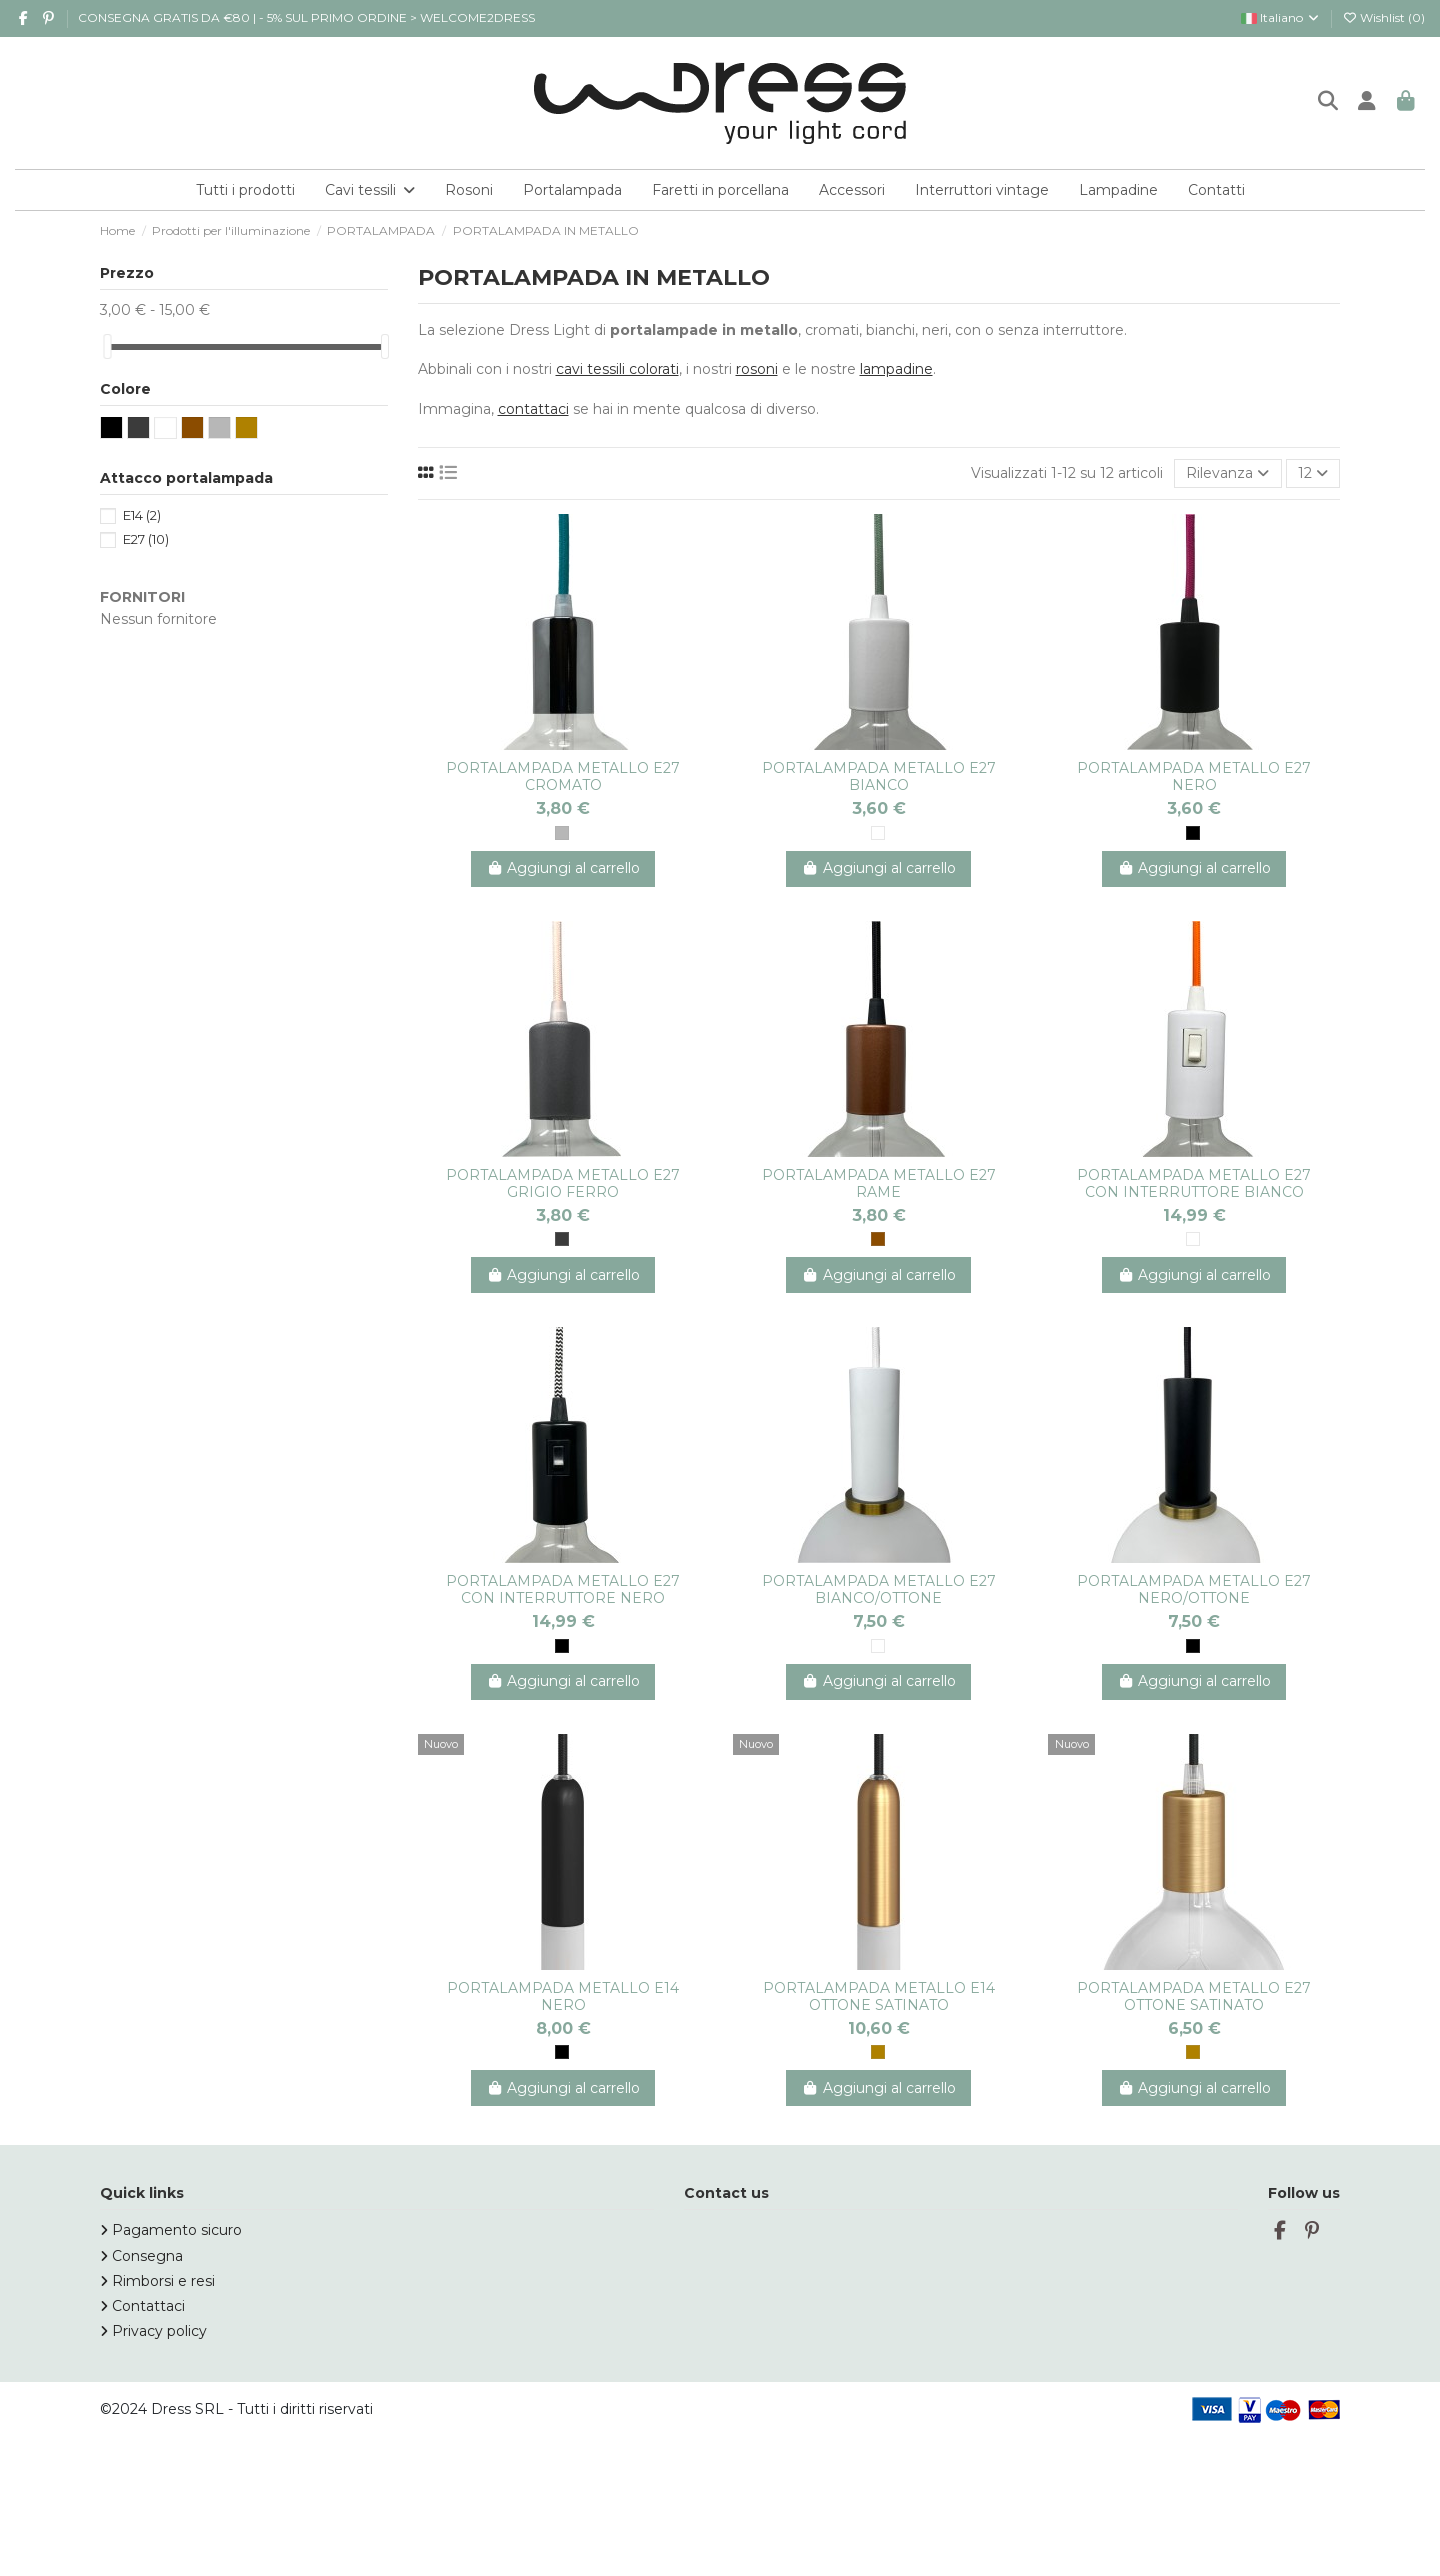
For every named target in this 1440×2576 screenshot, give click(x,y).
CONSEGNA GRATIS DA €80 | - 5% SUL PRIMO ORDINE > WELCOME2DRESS (306, 17)
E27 (146, 539)
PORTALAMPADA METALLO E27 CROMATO (563, 776)
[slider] (107, 346)
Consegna (147, 2256)
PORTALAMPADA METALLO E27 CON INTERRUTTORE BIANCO (1194, 1183)
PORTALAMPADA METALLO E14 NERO (563, 1996)
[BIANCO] (878, 833)
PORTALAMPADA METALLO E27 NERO (1194, 776)
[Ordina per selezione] (1227, 473)
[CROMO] (562, 833)
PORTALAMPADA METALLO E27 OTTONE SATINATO (1194, 1996)
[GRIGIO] (562, 1239)
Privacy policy (159, 2331)
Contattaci (148, 2306)
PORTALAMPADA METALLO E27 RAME (879, 1183)
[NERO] (1193, 833)
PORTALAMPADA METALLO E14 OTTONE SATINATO (879, 1996)
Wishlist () (1383, 17)
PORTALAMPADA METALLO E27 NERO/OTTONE (1194, 1589)
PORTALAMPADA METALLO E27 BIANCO (879, 776)
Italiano (1281, 17)
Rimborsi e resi (163, 2281)
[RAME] (878, 1239)
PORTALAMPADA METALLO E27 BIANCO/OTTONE (879, 1589)
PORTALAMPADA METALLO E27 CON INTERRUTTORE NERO (563, 1589)
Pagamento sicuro (177, 2230)
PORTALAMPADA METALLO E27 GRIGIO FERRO (563, 1183)
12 (1313, 473)
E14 (142, 515)
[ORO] (878, 2052)
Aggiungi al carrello (563, 868)
